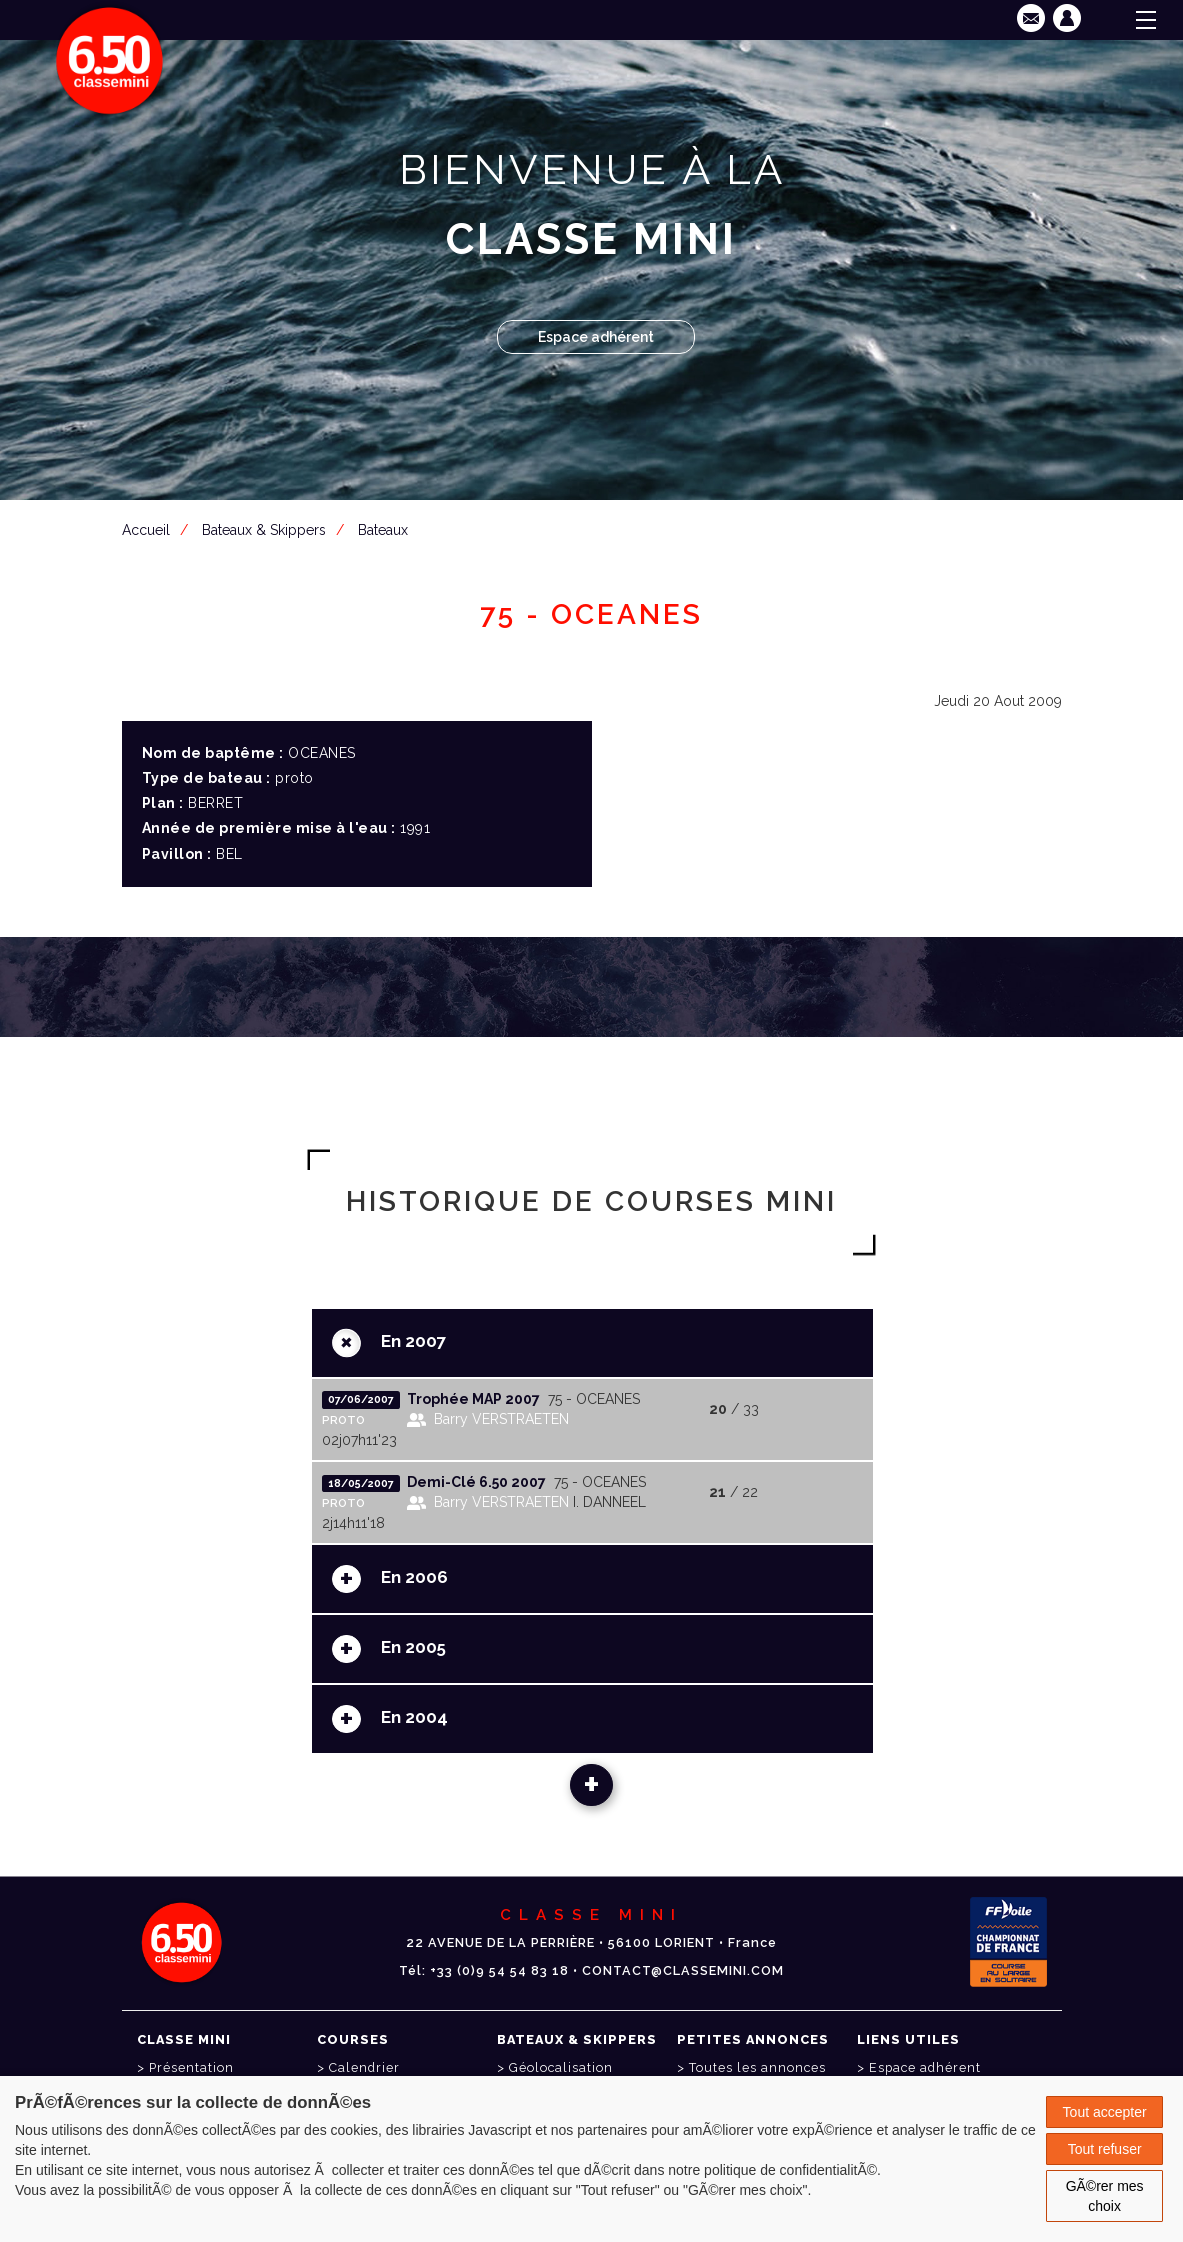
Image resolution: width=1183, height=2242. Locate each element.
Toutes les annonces (757, 2067)
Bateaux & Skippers (264, 530)
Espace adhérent (596, 337)
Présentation (191, 2067)
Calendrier (364, 2067)
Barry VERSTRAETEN (501, 1419)
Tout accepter (1105, 2112)
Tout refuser (1105, 2149)
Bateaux (383, 530)
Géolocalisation (561, 2067)
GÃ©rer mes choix (1105, 2196)
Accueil (146, 530)
